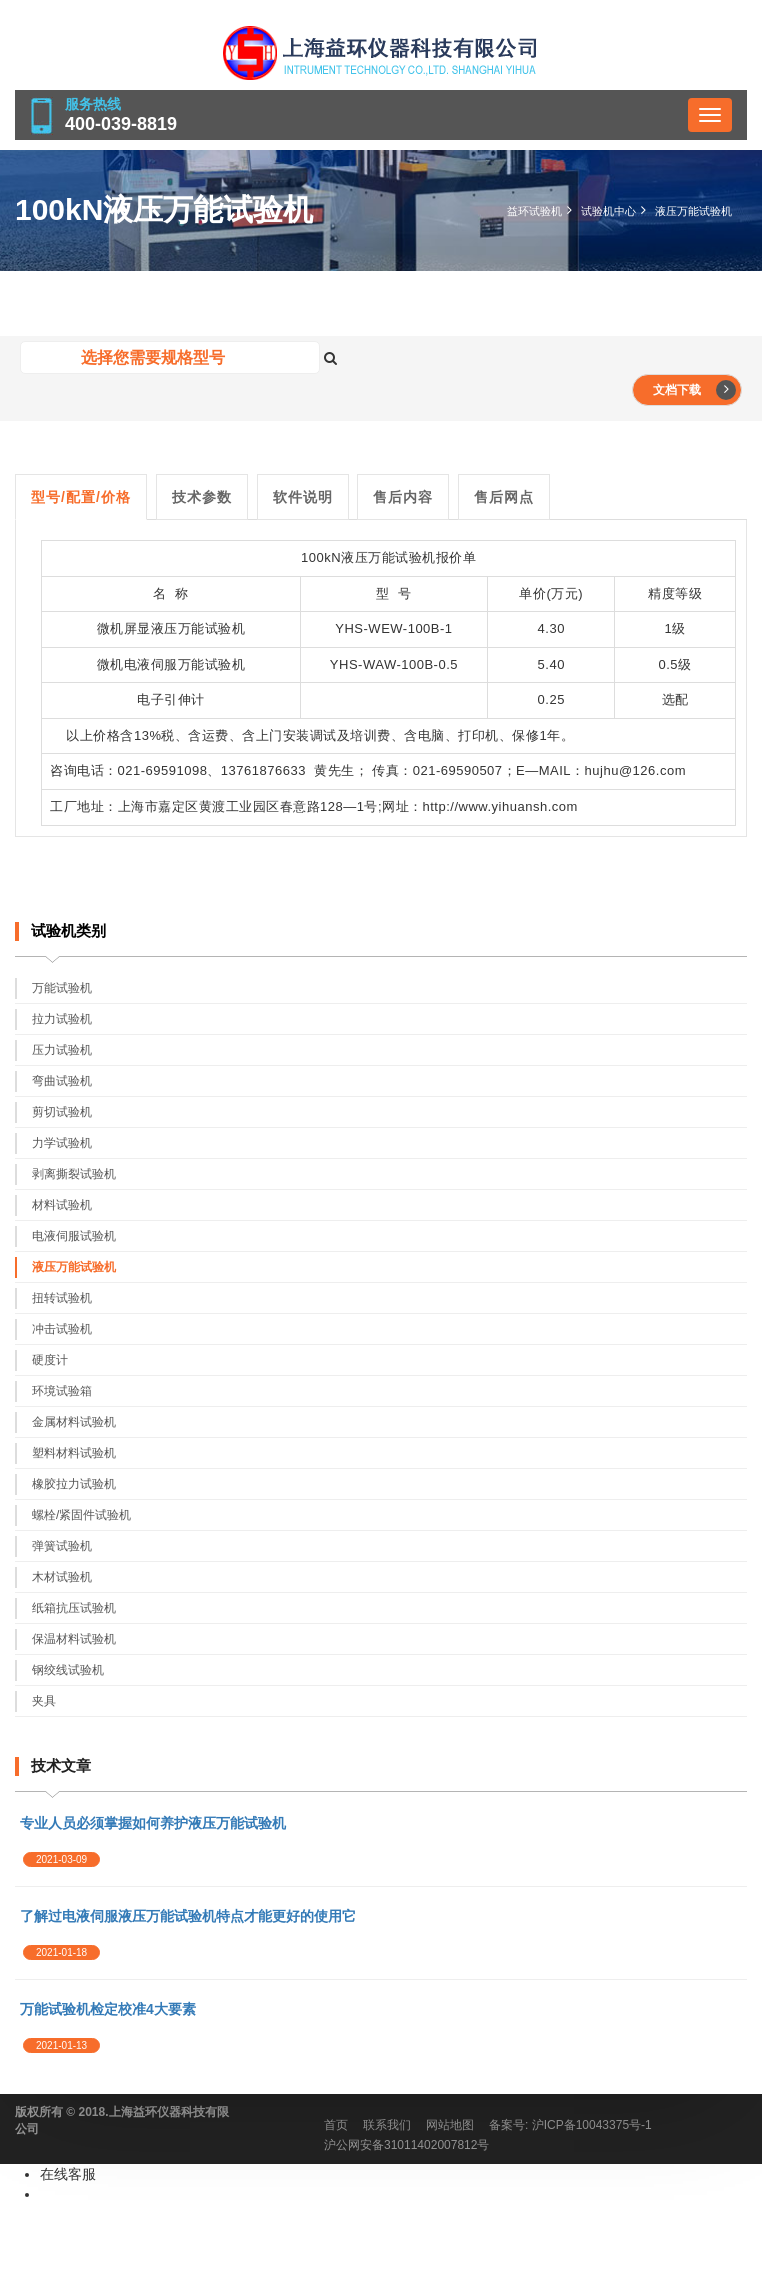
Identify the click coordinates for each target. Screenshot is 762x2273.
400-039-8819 (121, 124)
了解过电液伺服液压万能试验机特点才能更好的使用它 (188, 1916)
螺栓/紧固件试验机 (81, 1515)
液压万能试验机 (693, 211)
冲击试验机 (62, 1329)
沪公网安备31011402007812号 (406, 2145)
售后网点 (504, 497)
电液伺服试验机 (74, 1236)
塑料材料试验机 (74, 1453)
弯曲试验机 (62, 1081)
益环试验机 (534, 211)
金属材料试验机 (74, 1422)
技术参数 (202, 497)
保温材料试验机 (74, 1639)
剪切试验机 (62, 1112)
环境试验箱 (62, 1391)
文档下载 (694, 390)
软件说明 (303, 497)
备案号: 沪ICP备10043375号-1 (570, 2125)
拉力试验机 (62, 1019)
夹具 (44, 1701)
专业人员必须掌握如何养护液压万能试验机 (153, 1823)
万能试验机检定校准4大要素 (108, 2009)
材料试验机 (62, 1205)
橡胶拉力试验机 (74, 1484)
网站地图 (450, 2125)
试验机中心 (608, 211)
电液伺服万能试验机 (185, 664)
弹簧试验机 (62, 1546)
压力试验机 (62, 1050)
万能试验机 (212, 628)
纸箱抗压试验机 (74, 1608)
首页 (336, 2125)
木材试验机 (62, 1577)
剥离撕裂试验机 (74, 1174)
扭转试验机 (62, 1298)
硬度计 (50, 1360)
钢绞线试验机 (68, 1670)
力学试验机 (62, 1143)
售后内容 (403, 497)
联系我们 (387, 2125)
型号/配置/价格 (81, 497)
